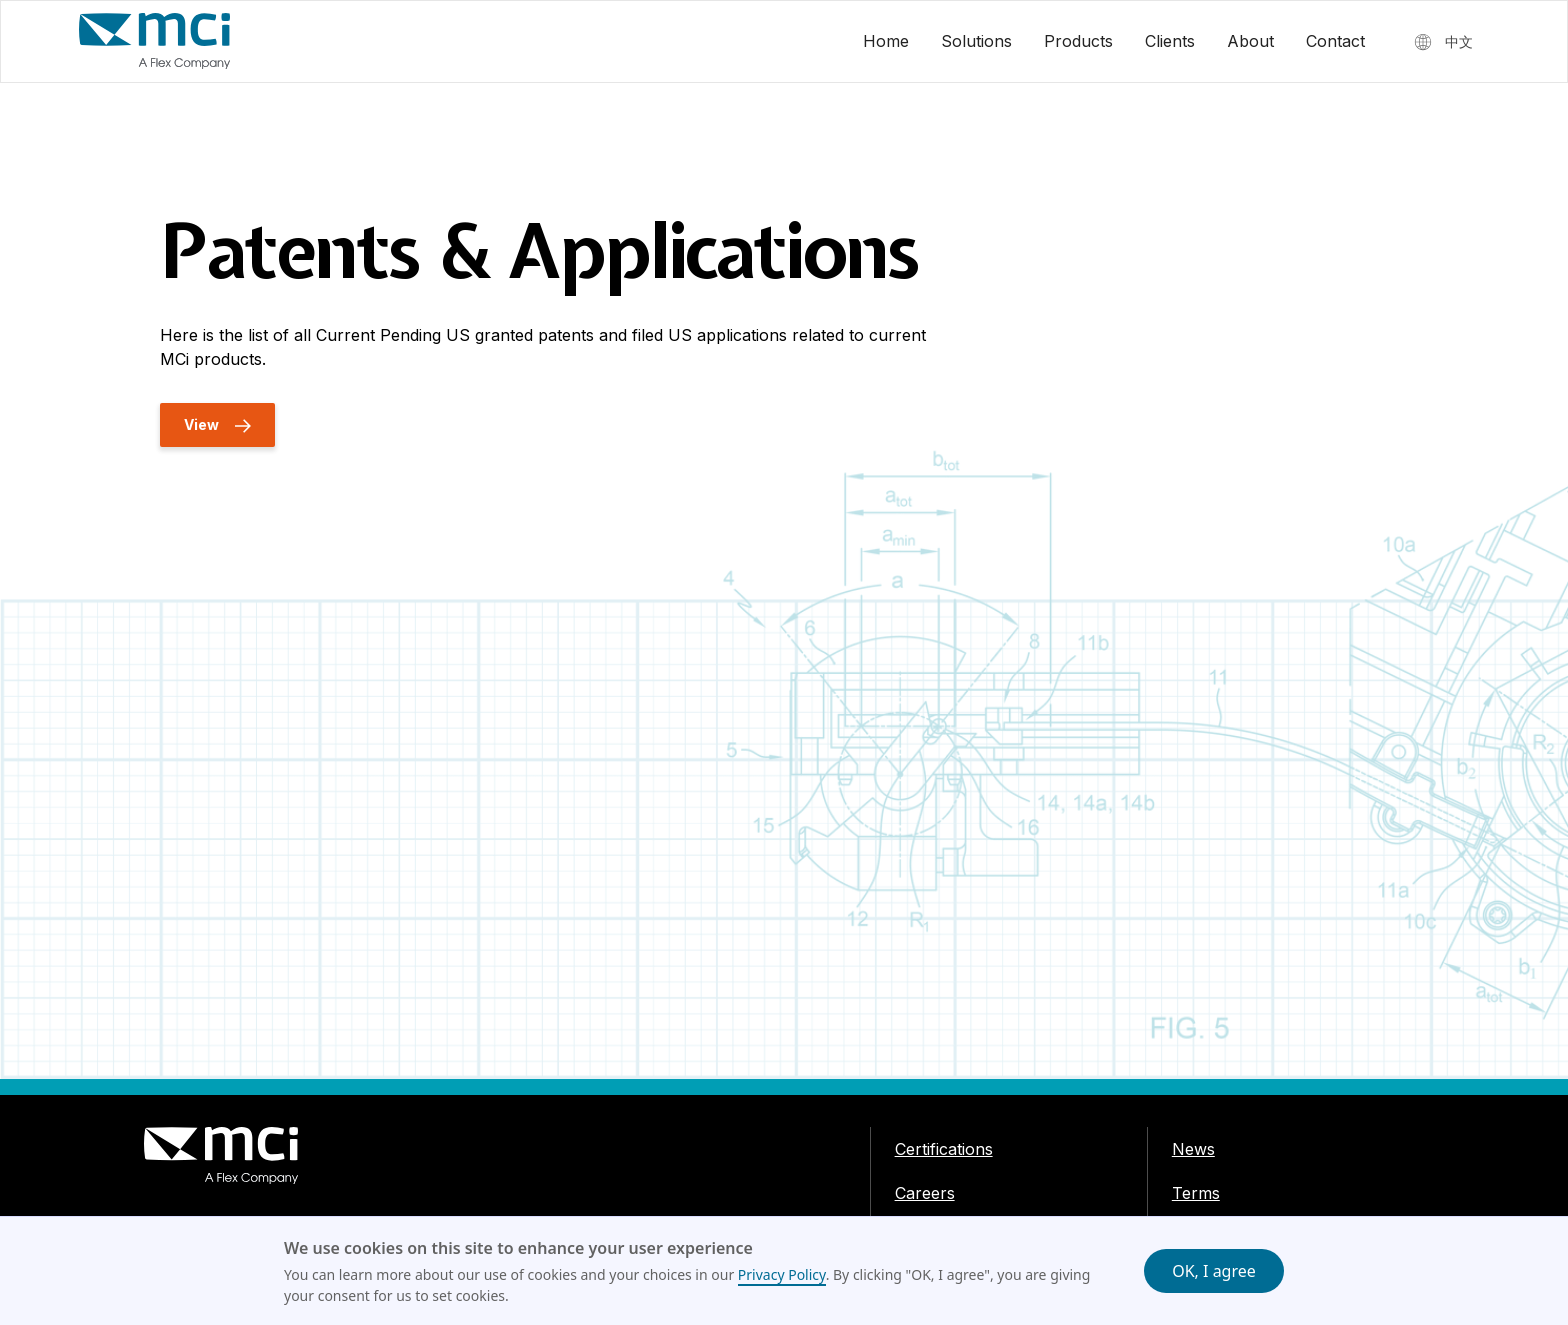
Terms (1196, 1193)
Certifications (944, 1149)
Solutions (976, 41)
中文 (1459, 41)
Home (886, 41)
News (1193, 1149)
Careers (925, 1193)
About (1250, 41)
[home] (155, 41)
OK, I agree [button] (1214, 1271)
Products (1078, 41)
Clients (1170, 41)
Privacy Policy (782, 1274)
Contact (1335, 41)
